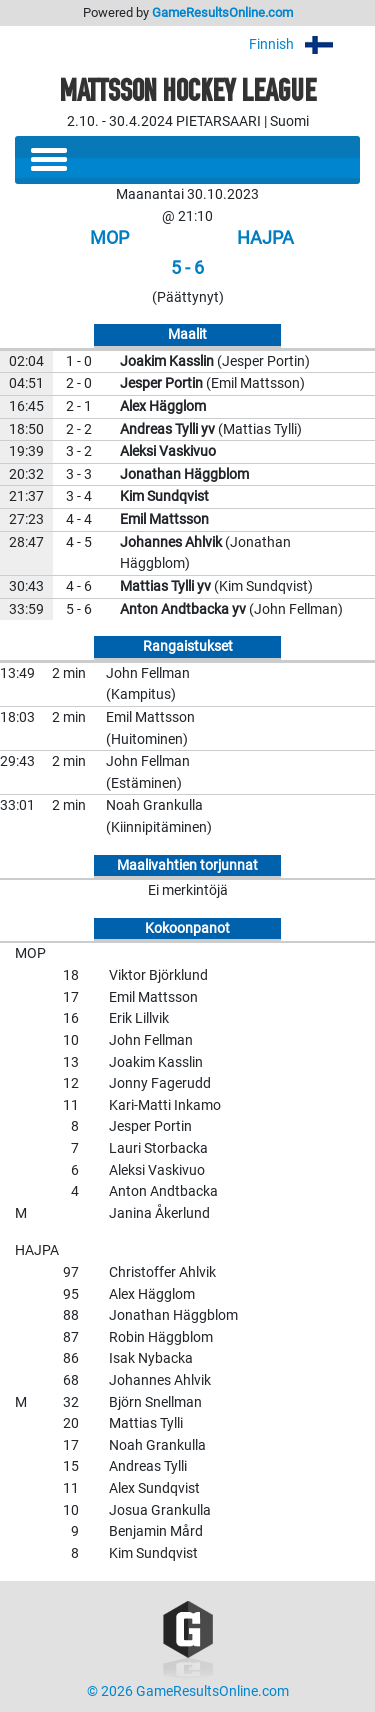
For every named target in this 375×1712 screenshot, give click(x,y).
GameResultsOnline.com (222, 12)
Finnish (304, 44)
